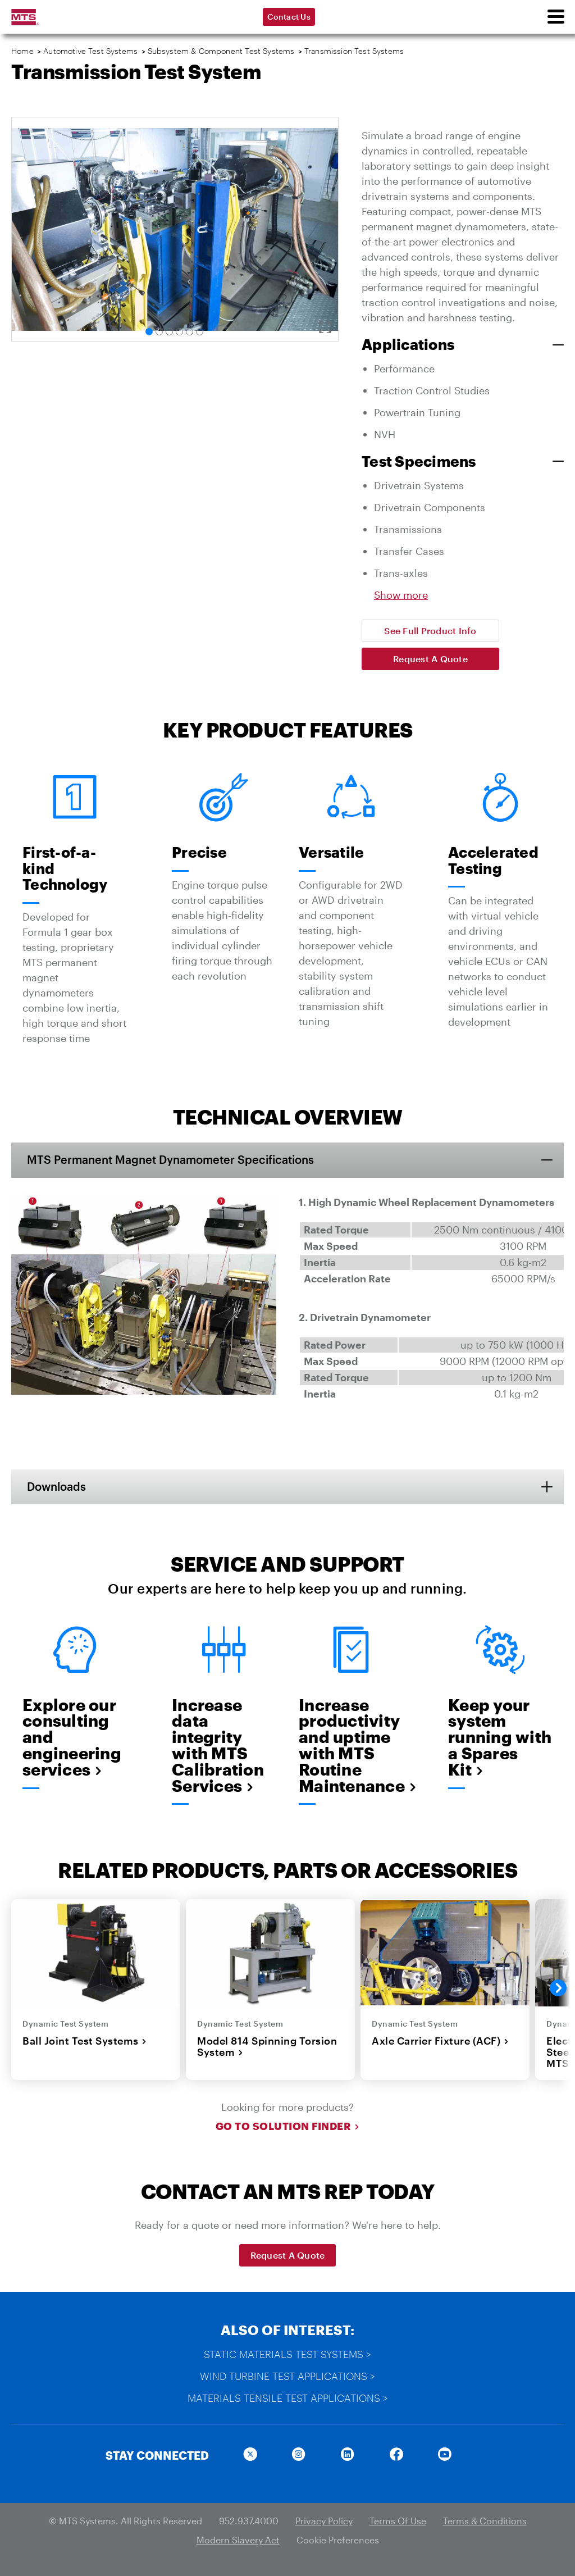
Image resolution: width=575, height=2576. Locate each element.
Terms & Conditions (485, 2521)
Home (22, 51)
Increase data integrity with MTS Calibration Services (218, 1746)
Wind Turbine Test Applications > (287, 2377)
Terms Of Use (397, 2521)
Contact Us (289, 16)
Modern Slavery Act (238, 2541)
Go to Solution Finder (288, 2127)
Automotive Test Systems (90, 51)
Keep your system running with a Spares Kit (499, 1738)
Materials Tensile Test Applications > (288, 2399)
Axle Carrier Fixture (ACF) (440, 2041)
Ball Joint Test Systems (84, 2041)
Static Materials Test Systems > (287, 2355)
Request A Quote (430, 658)
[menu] (555, 17)
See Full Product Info (430, 630)
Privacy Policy (324, 2521)
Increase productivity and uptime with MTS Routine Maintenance (351, 1746)
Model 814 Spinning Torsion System (267, 2047)
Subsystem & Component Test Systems (221, 51)
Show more (401, 595)
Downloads (57, 1487)
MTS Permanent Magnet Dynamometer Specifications (171, 1160)
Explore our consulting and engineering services (71, 1738)
